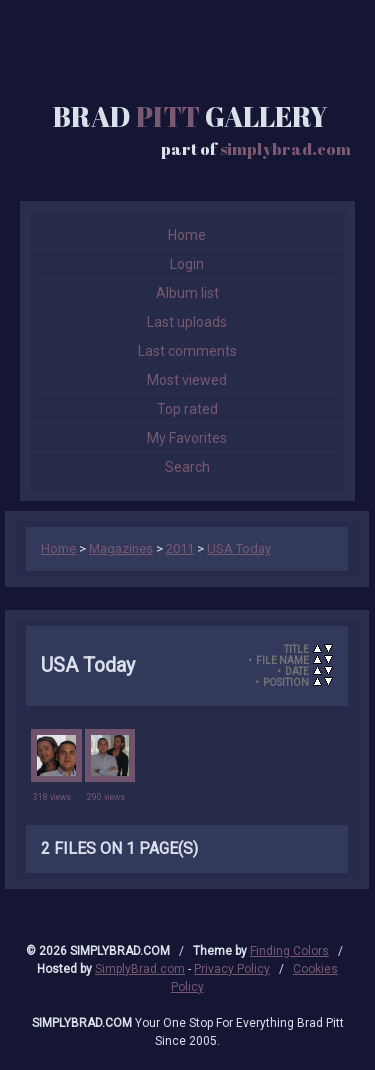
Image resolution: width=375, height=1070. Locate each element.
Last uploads (187, 322)
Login (187, 264)
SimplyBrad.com (140, 969)
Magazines (121, 548)
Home (187, 235)
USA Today (239, 548)
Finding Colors (289, 951)
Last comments (187, 351)
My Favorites (187, 438)
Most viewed (187, 380)
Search (187, 467)
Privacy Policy (232, 969)
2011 (180, 548)
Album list (187, 293)
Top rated (187, 409)
